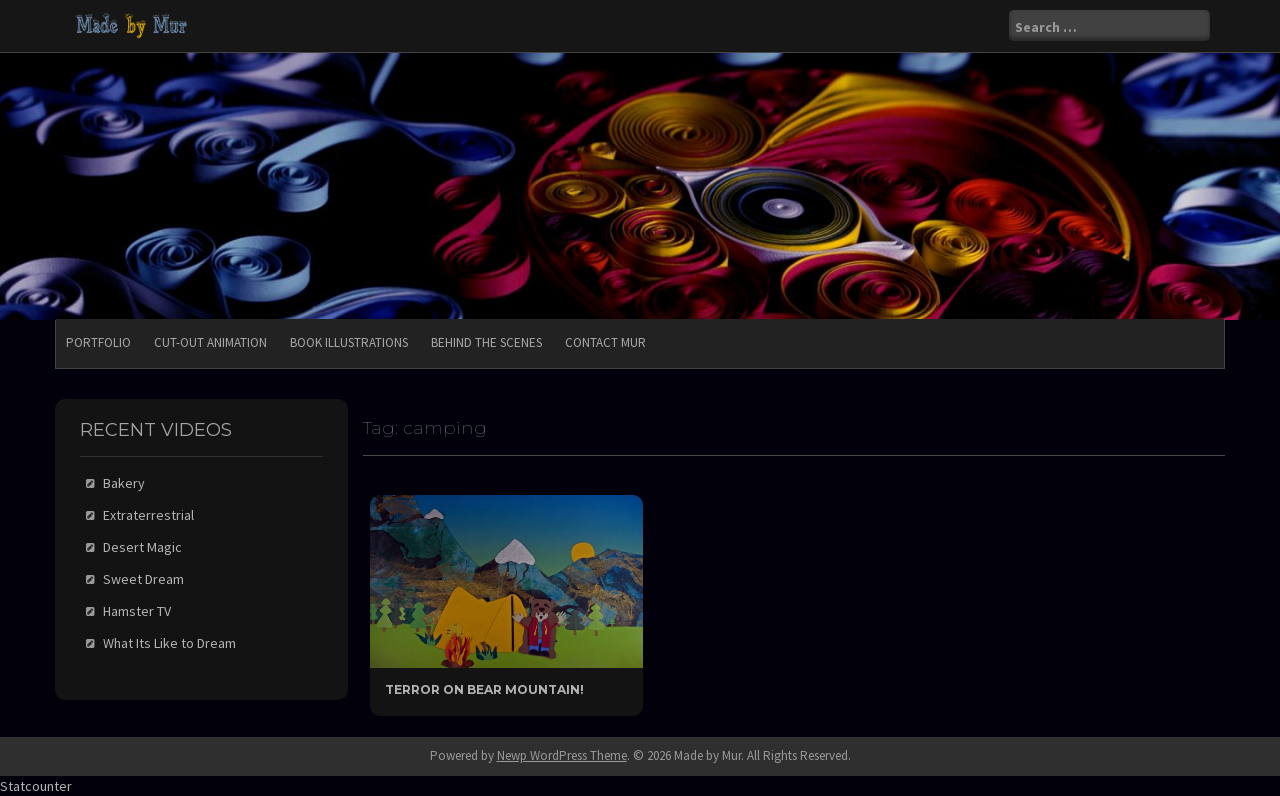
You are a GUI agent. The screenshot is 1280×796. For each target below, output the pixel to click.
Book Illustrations (349, 342)
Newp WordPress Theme (562, 755)
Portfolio (98, 342)
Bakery (124, 483)
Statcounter (36, 786)
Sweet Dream (143, 579)
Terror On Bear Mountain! (484, 689)
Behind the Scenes (486, 342)
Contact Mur (605, 342)
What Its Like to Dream (169, 643)
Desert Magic (142, 547)
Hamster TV (137, 611)
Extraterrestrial (148, 515)
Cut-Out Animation (210, 342)
